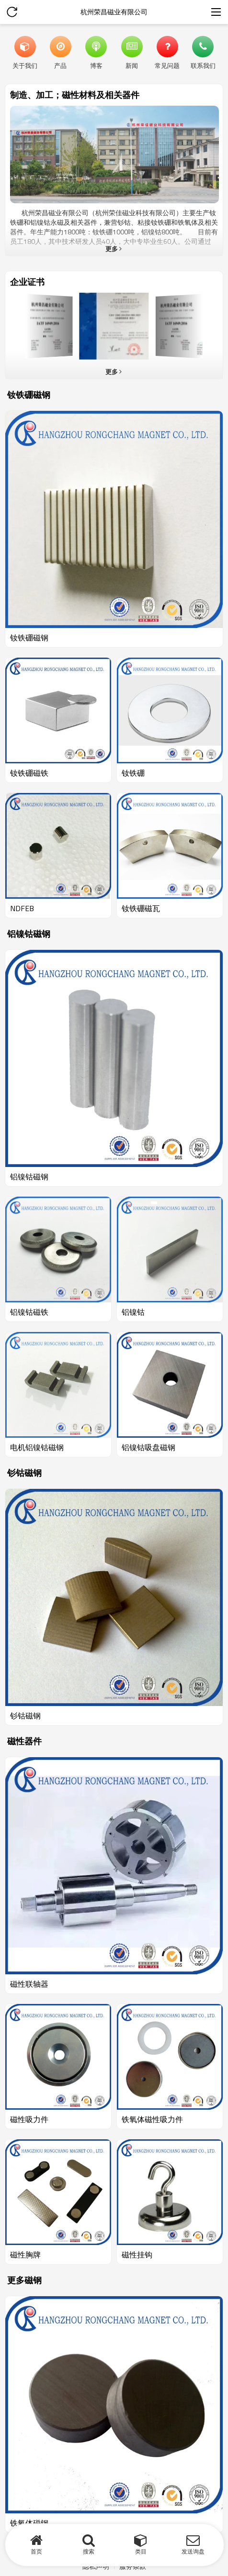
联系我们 (203, 65)
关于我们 (24, 65)
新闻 (131, 65)
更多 (111, 248)
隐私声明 (95, 2566)
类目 (141, 2551)
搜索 (88, 2551)
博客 (96, 65)
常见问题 (167, 65)
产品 (60, 65)
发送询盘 (193, 2551)
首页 (36, 2551)
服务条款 (132, 2566)
